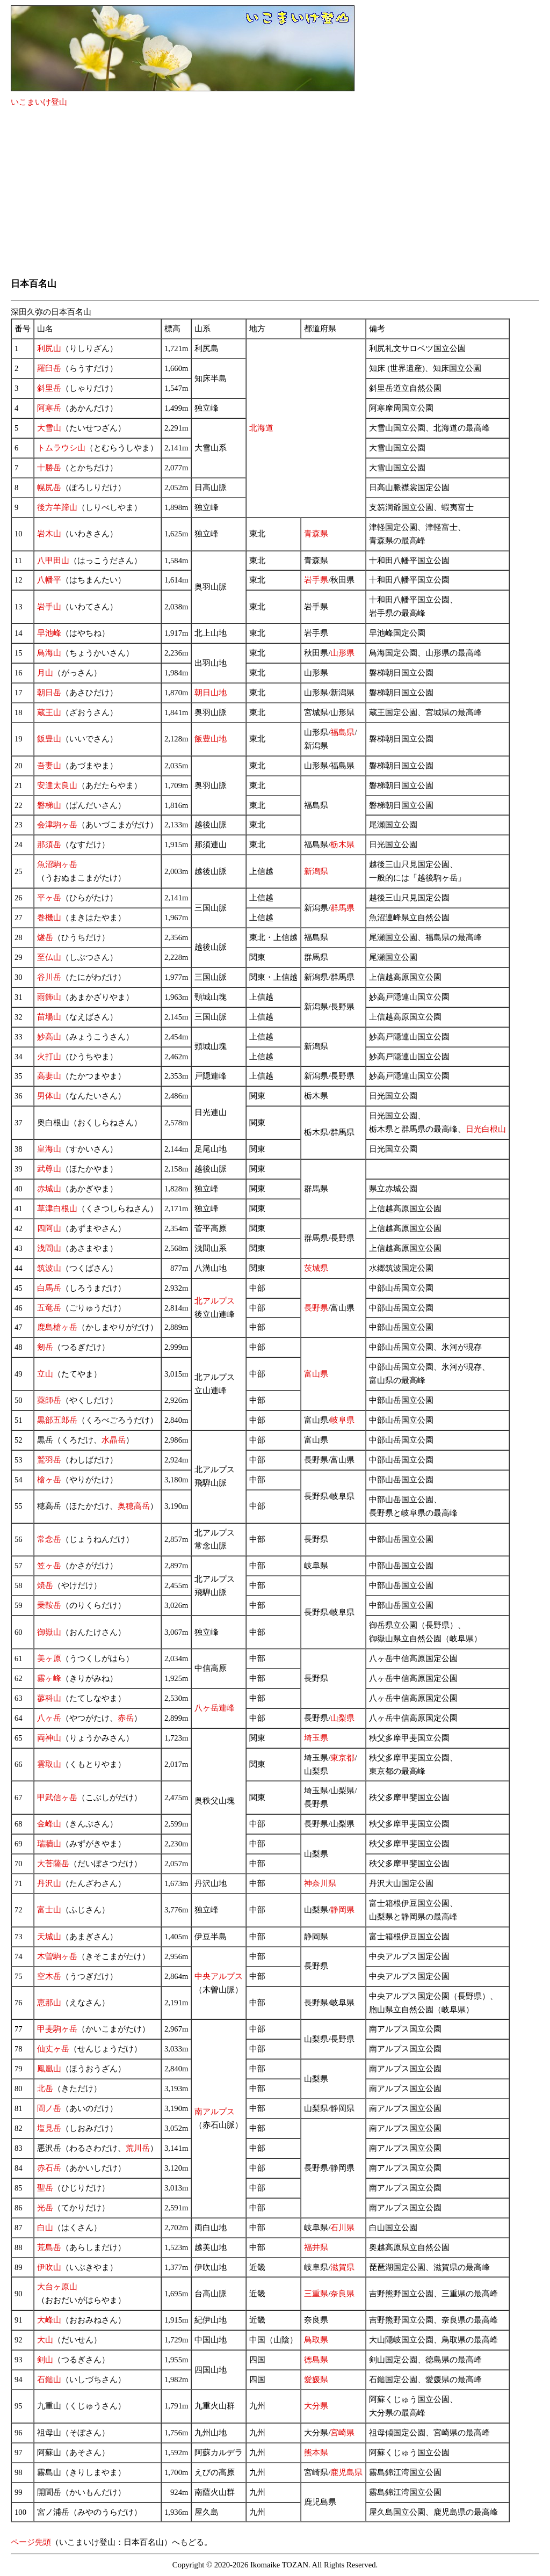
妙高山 (49, 1036)
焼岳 (45, 1585)
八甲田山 (53, 560)
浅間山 (49, 1248)
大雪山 (49, 428)
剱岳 (45, 1347)
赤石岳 (49, 2168)
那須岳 (49, 844)
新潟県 (316, 871)
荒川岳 (138, 2148)
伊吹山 (49, 2267)
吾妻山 (49, 765)
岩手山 (49, 606)
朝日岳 (49, 692)
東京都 (342, 1757)
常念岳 (49, 1539)
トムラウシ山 (61, 447)
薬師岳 (49, 1400)
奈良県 (342, 2293)
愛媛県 (316, 2379)
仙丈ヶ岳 (53, 2048)
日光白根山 (486, 1129)
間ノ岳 (49, 2108)
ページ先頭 (31, 2542)
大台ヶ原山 (57, 2286)
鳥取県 (316, 2339)
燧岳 (45, 937)
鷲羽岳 (49, 1460)
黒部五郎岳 (57, 1420)
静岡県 (342, 1909)
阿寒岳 (49, 408)
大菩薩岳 (53, 1863)
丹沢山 (49, 1883)
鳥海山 (49, 653)
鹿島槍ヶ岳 (57, 1327)
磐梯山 (49, 805)
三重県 (316, 2293)
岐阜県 (342, 1420)
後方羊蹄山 (57, 507)
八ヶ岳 (49, 1718)
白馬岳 (49, 1288)
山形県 (342, 653)
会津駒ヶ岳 (57, 824)
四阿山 (49, 1228)
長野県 (316, 1308)
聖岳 (45, 2188)
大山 (45, 2339)
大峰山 (49, 2320)
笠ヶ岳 (49, 1565)
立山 (45, 1374)
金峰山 (49, 1824)
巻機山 (49, 917)
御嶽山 (49, 1632)
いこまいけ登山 (39, 102)
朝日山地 (210, 692)
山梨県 (342, 1718)
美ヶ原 (49, 1658)
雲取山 (49, 1764)
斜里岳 (49, 388)
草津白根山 (57, 1208)
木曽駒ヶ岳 (57, 1956)
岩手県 (316, 580)
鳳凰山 (49, 2068)
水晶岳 (114, 1440)
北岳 (45, 2088)
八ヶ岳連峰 (214, 1708)
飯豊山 (49, 738)
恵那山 (49, 2002)
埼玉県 (316, 1738)
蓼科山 (49, 1698)
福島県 (342, 732)
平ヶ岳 (49, 897)
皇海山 (49, 1149)
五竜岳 (49, 1308)
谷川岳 (49, 977)
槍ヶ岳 (49, 1479)
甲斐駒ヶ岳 (57, 2029)
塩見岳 (49, 2128)
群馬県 (342, 908)
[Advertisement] (275, 193)
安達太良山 (57, 785)
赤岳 (126, 1718)
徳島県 (316, 2359)
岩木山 (49, 533)
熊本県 (316, 2452)
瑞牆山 (49, 1843)
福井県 (316, 2247)
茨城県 (316, 1268)
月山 (45, 672)
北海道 (261, 428)
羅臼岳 (49, 368)
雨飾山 (49, 997)
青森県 (316, 533)
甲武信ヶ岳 (57, 1797)
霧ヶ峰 (49, 1678)
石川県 (342, 2227)
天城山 (49, 1936)
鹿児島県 (346, 2472)
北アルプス (214, 1301)
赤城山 (49, 1188)
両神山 (49, 1738)
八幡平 (49, 580)
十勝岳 (49, 467)
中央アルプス (218, 1976)
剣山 (45, 2359)
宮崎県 (342, 2432)
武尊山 (49, 1169)
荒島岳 (49, 2247)
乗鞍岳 (49, 1605)
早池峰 (49, 633)
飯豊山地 (210, 738)
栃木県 (342, 844)
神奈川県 (320, 1883)
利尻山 (49, 348)
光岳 (45, 2207)
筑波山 (49, 1268)
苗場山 (49, 1017)
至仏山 (49, 957)
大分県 (316, 2406)
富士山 (49, 1909)
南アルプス (214, 2111)
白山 (45, 2227)
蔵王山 (49, 712)
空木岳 (49, 1976)
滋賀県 (342, 2267)
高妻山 (49, 1076)
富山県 (316, 1374)
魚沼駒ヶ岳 (57, 864)
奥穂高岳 (134, 1506)
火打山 (49, 1056)
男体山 (49, 1095)
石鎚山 (49, 2379)
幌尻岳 (49, 487)
